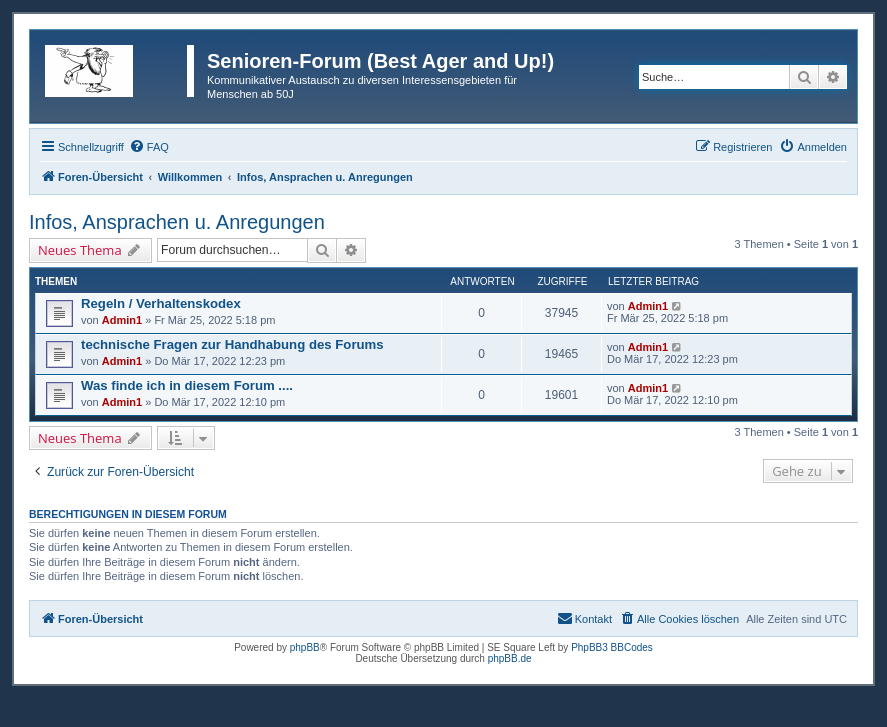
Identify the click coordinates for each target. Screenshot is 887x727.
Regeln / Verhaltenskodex (161, 303)
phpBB (305, 647)
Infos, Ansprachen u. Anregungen (177, 222)
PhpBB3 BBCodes (612, 647)
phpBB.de (510, 658)
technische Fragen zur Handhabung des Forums (232, 344)
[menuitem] (149, 147)
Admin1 (122, 320)
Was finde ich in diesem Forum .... (187, 385)
